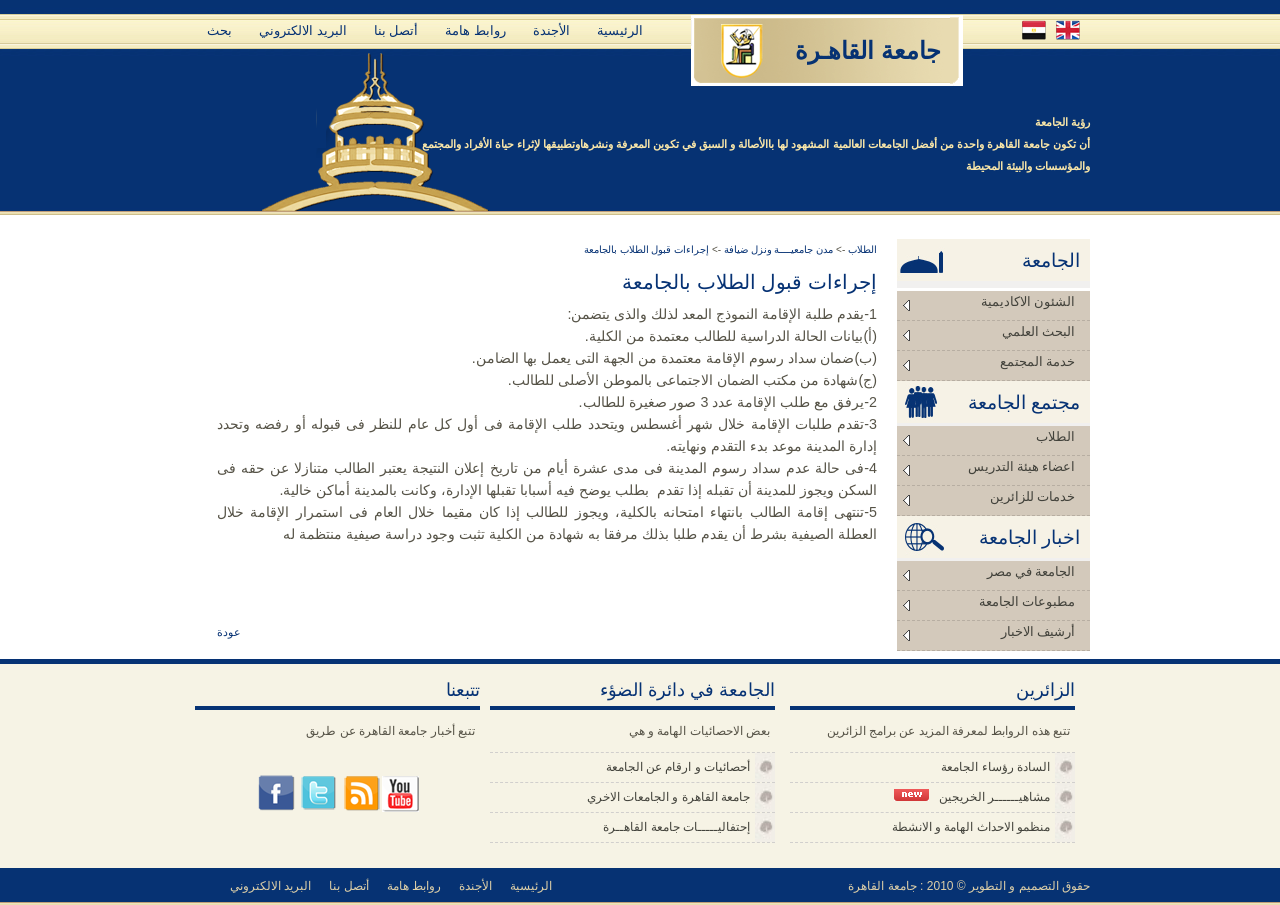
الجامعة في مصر (1031, 571)
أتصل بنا (396, 30)
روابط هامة (475, 30)
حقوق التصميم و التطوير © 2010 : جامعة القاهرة (969, 886)
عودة (229, 632)
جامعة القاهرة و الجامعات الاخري (668, 797)
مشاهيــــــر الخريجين (972, 796)
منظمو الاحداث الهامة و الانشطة (971, 827)
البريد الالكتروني (303, 30)
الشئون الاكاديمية (1028, 301)
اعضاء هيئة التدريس (1022, 466)
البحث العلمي (1038, 331)
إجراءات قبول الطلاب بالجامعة (646, 249)
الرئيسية (620, 30)
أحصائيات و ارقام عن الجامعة (678, 767)
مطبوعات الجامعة (1027, 601)
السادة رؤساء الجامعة (995, 767)
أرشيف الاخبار (1038, 631)
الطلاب (1055, 436)
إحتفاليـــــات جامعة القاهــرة (676, 827)
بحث (219, 30)
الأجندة (551, 30)
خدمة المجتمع (1037, 361)
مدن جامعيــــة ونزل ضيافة (777, 249)
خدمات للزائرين (1032, 496)
